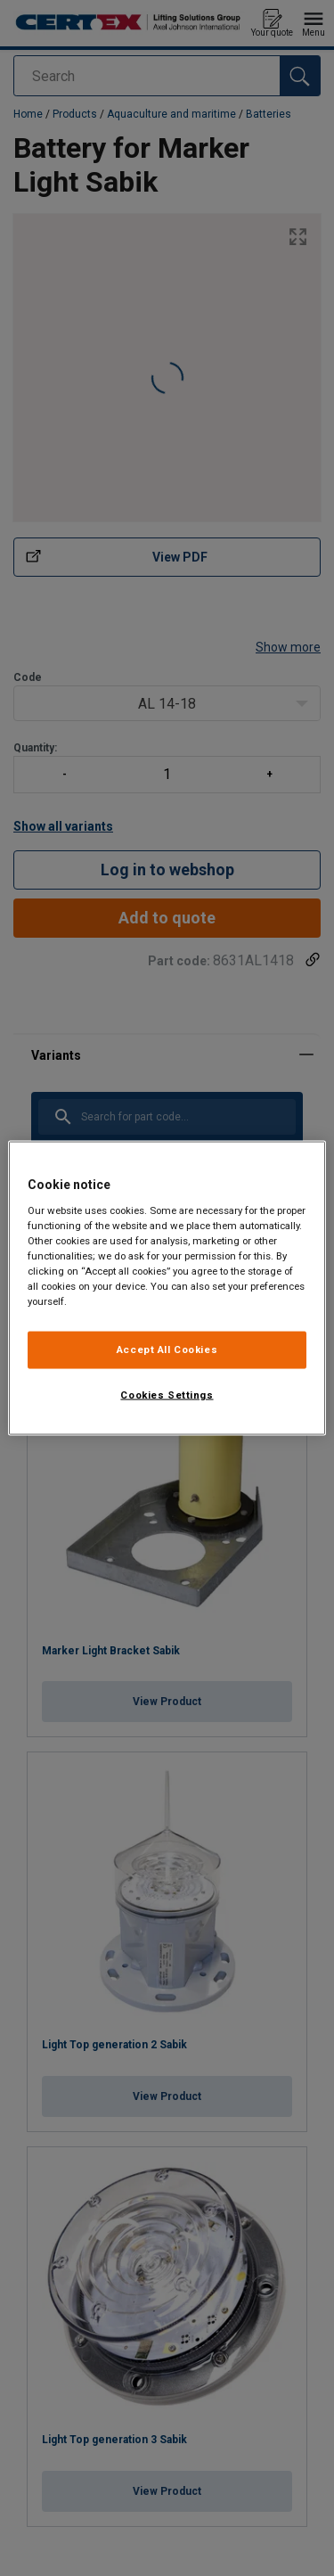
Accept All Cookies (167, 1349)
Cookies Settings (166, 1395)
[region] (166, 1288)
